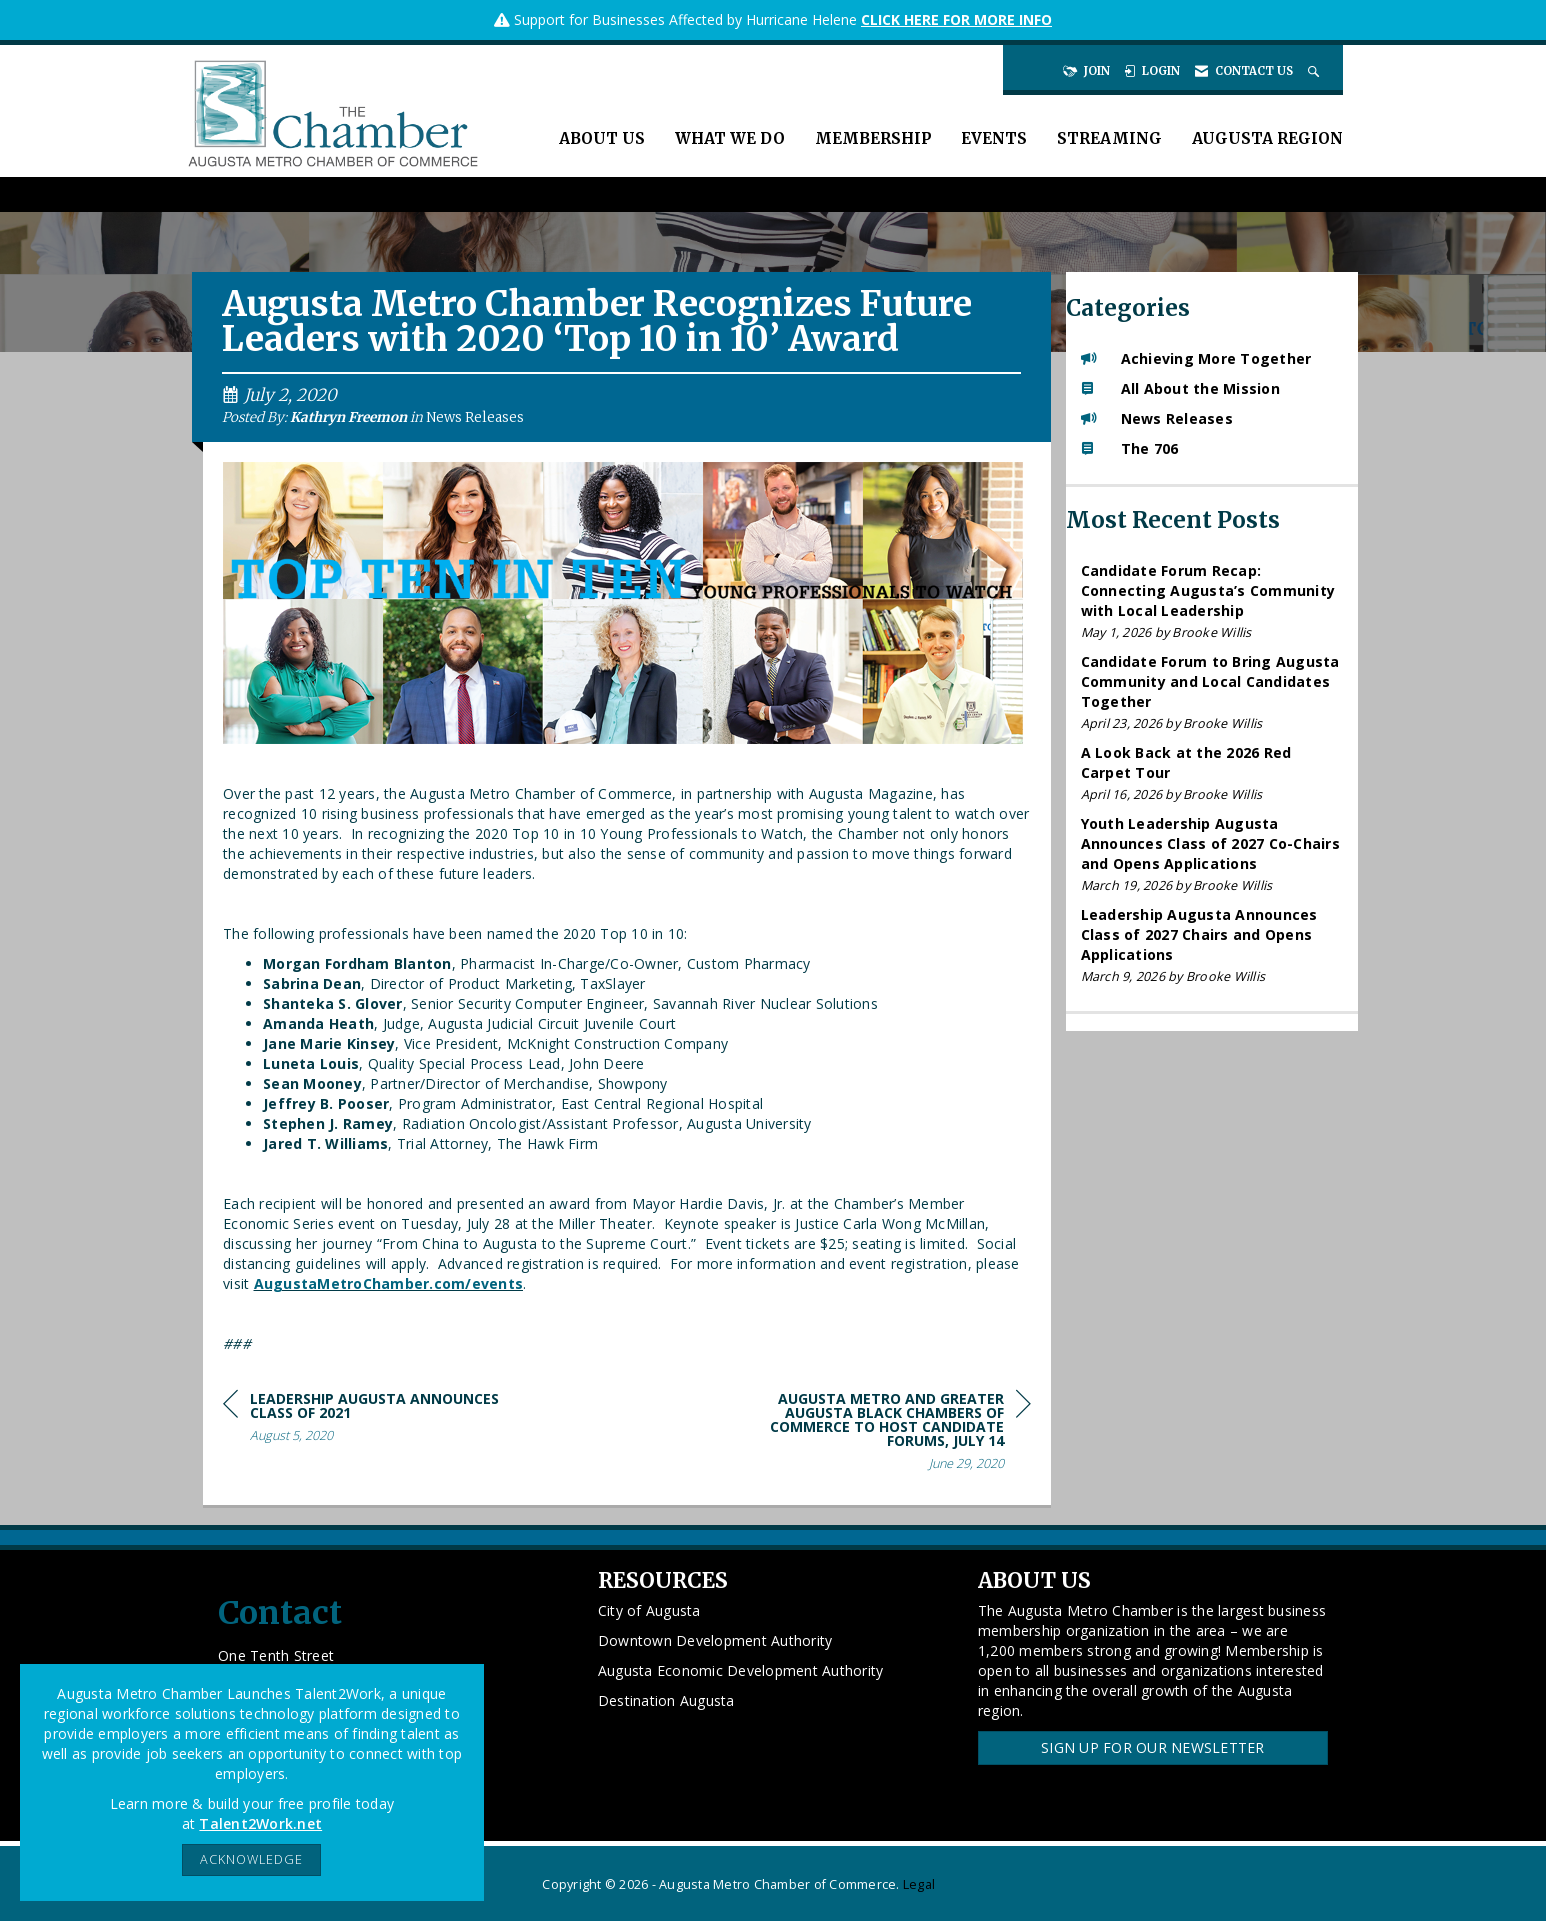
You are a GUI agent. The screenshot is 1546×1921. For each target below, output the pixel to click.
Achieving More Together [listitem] (1196, 358)
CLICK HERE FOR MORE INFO (956, 19)
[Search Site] (1315, 71)
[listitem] (1212, 601)
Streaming (1109, 138)
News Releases (475, 417)
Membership (873, 138)
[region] (881, 1434)
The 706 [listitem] (1130, 448)
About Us (602, 138)
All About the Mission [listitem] (1180, 388)
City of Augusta (649, 1610)
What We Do (730, 138)
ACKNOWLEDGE (251, 1859)
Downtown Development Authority (715, 1640)
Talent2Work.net (260, 1823)
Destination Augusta (666, 1700)
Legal (919, 1884)
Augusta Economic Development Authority (741, 1670)
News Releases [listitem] (1157, 418)
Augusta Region (1267, 138)
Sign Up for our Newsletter (1153, 1747)
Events (994, 138)
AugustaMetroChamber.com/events (389, 1283)
